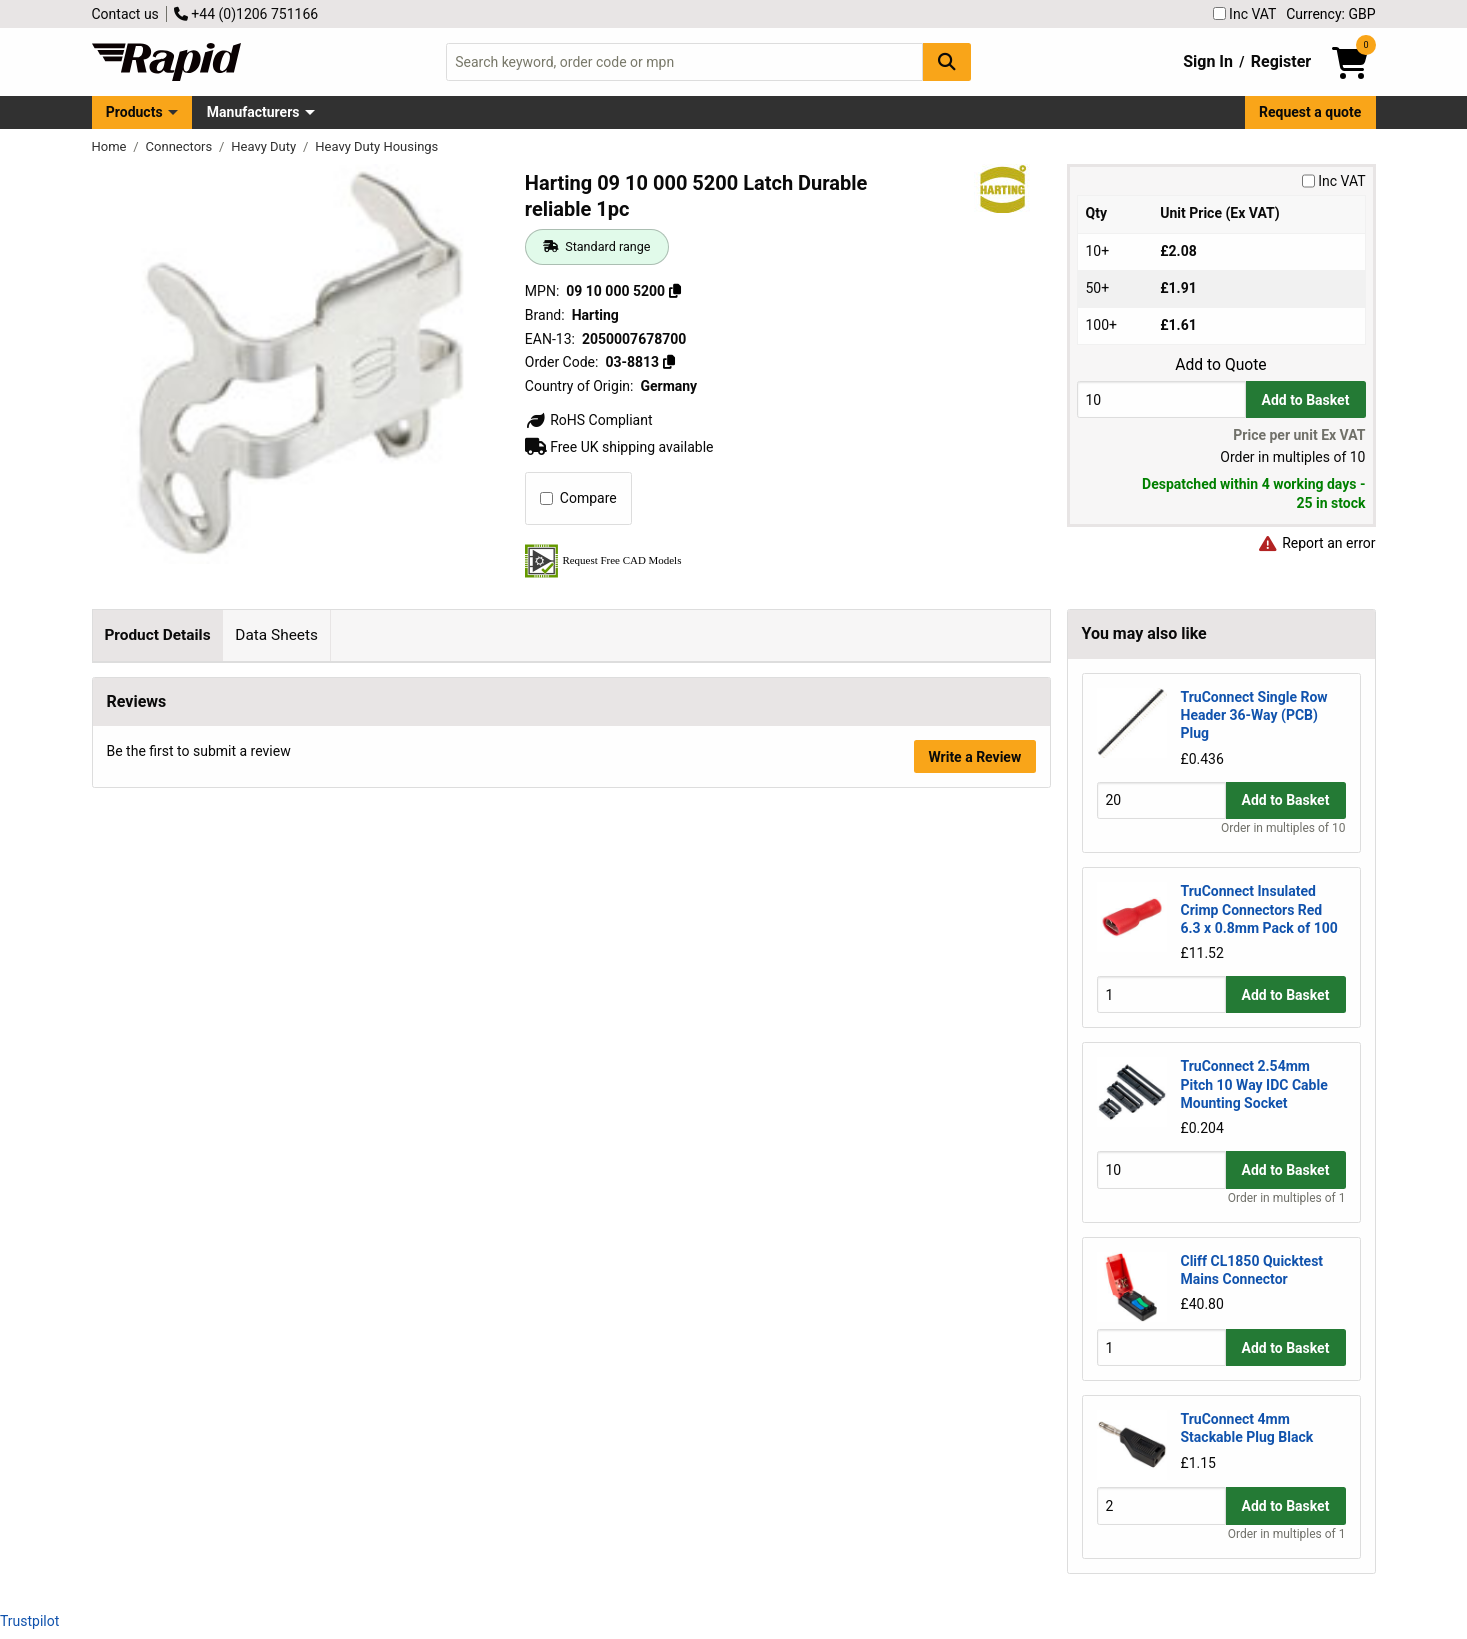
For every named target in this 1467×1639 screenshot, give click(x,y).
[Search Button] (947, 61)
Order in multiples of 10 (1283, 828)
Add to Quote (1220, 365)
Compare (578, 498)
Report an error (1317, 543)
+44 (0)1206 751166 (246, 14)
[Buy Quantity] (1161, 399)
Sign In (1208, 61)
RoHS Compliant (589, 420)
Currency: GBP (1330, 14)
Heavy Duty (265, 146)
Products (134, 112)
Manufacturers (253, 112)
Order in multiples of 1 (1287, 1198)
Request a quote (1310, 112)
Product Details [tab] (157, 635)
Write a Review (974, 994)
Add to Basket (1306, 400)
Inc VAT (1245, 14)
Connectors (181, 146)
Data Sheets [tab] (276, 635)
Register (1281, 61)
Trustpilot (29, 1621)
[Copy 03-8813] (669, 362)
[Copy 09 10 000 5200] (675, 291)
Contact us (125, 14)
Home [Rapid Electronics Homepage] (111, 146)
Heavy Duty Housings (376, 146)
